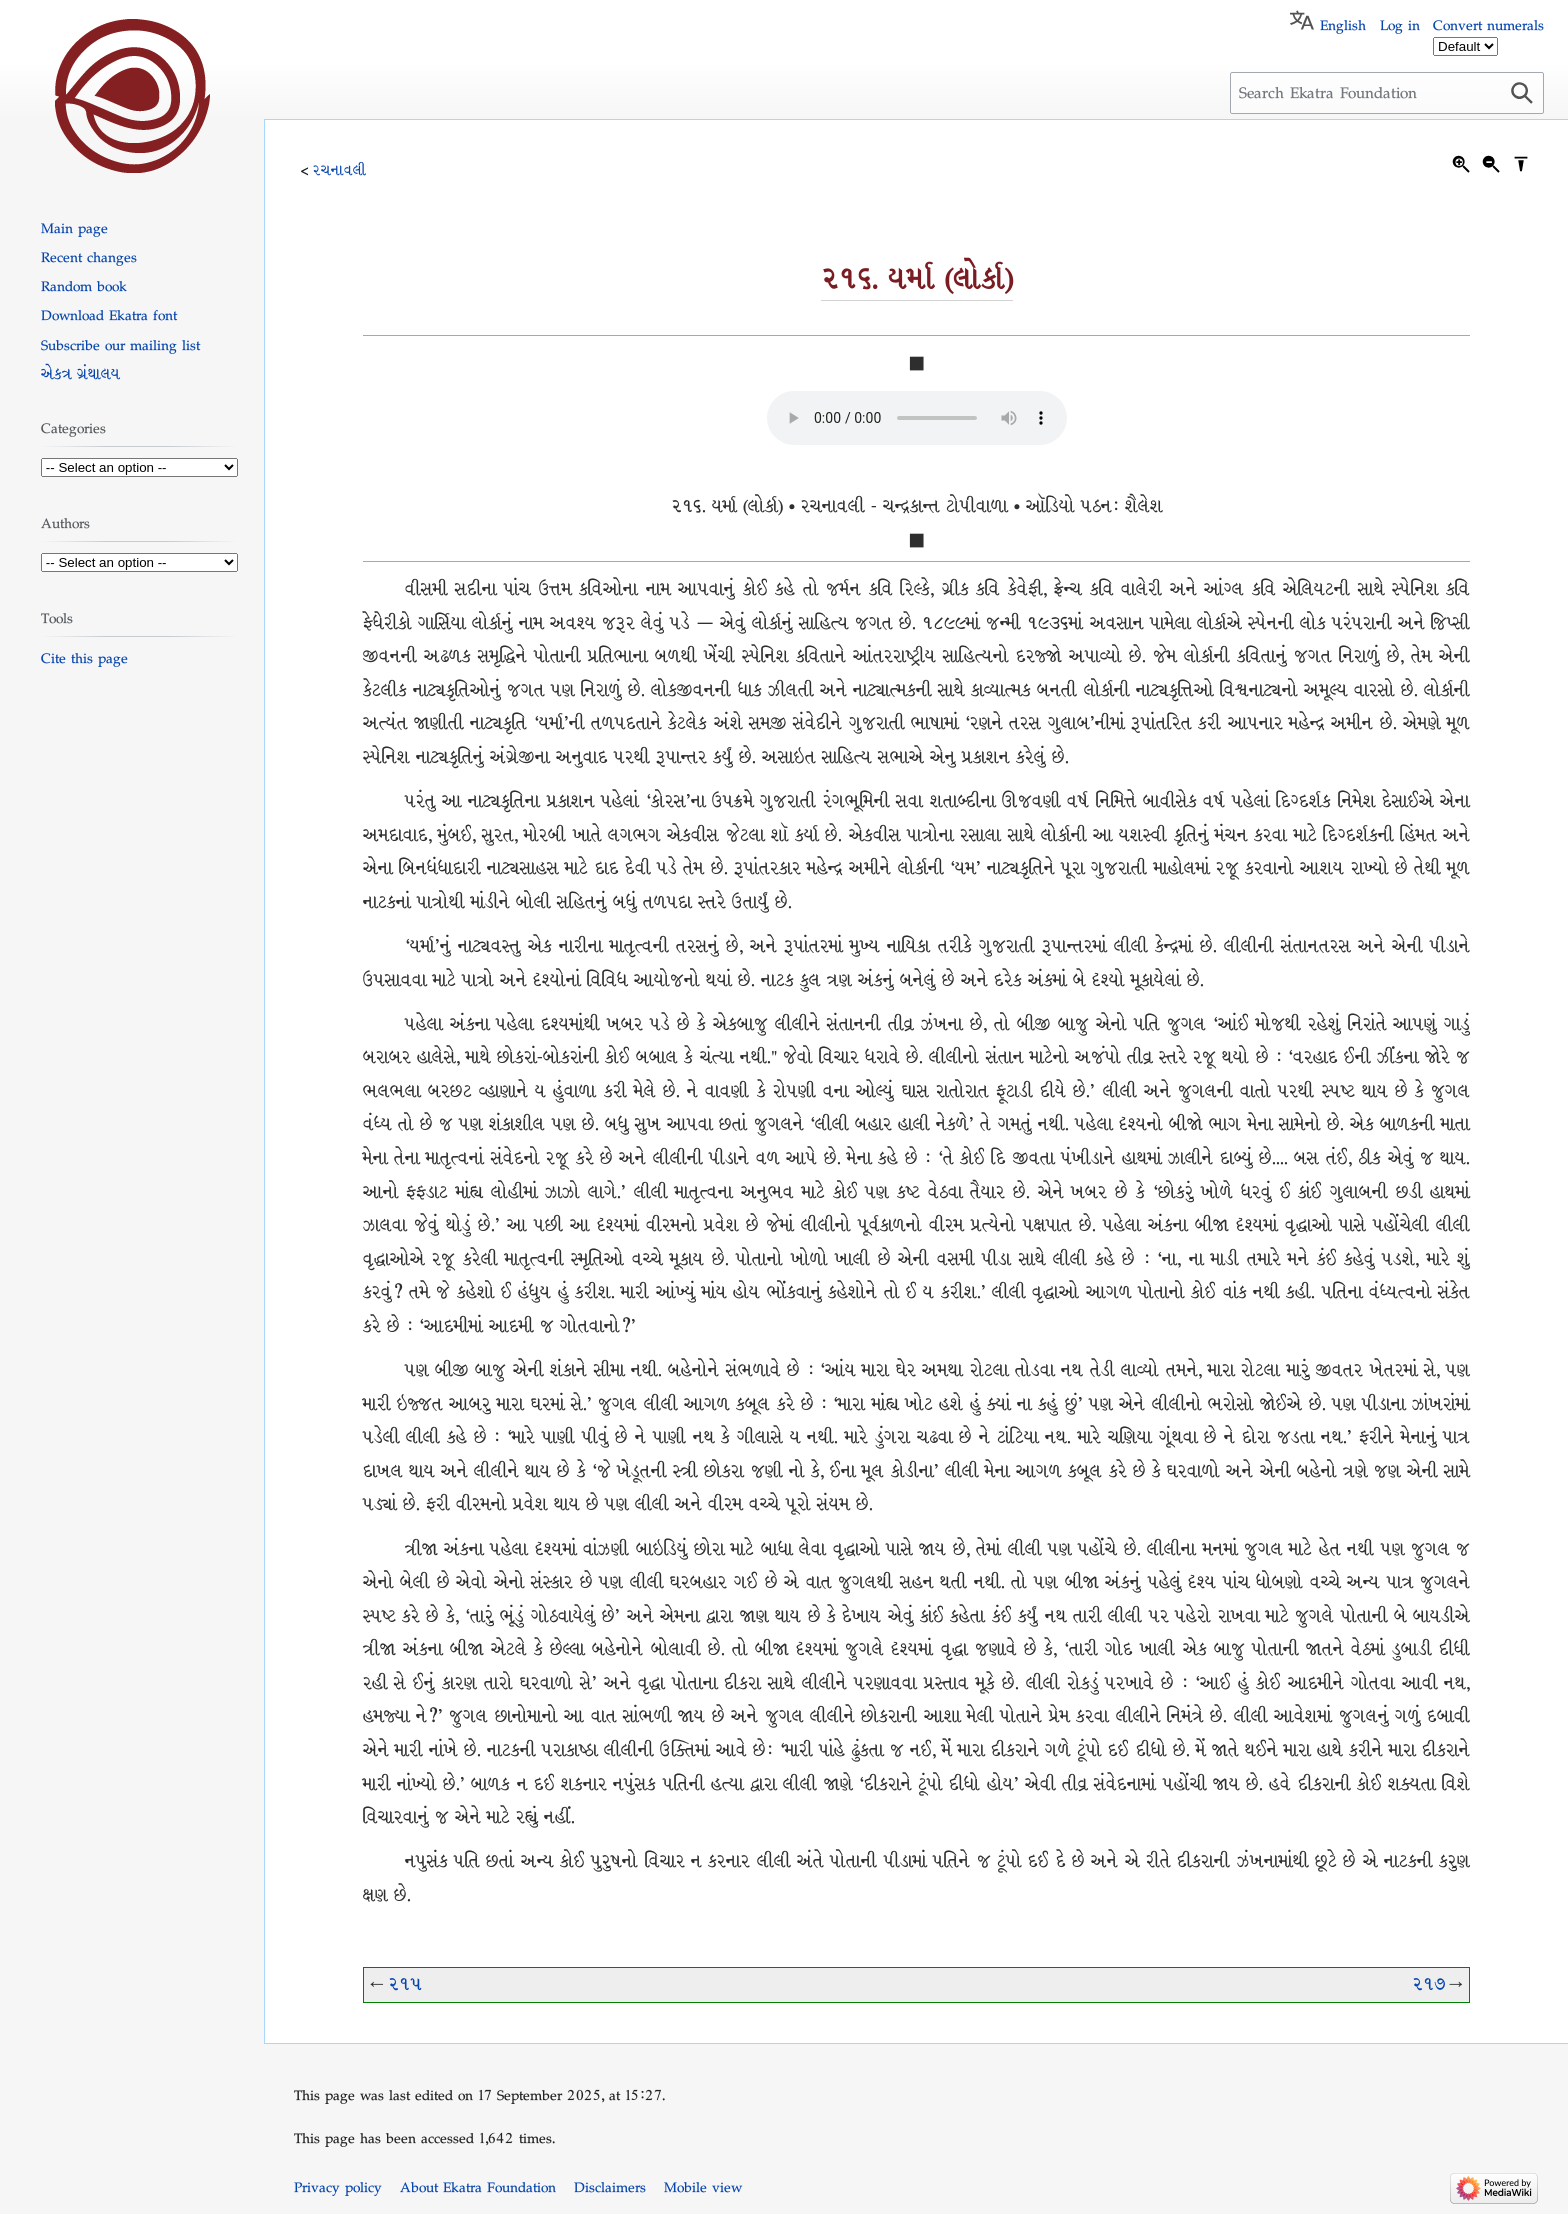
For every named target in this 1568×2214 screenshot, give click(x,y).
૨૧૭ (1428, 1984)
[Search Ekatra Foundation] (1387, 93)
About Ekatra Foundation (478, 2187)
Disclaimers (610, 2187)
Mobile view (703, 2187)
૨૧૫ (404, 1984)
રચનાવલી (339, 170)
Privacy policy (338, 2187)
